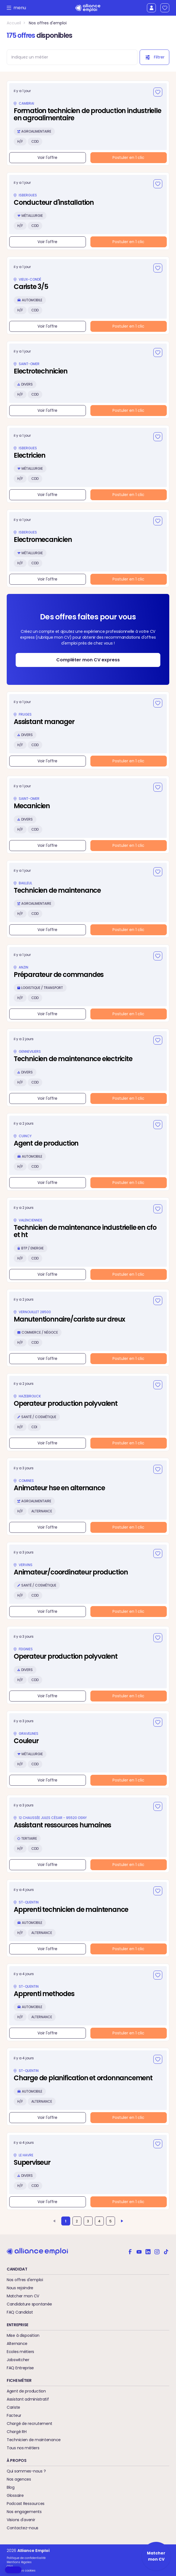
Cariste (13, 2407)
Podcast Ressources (25, 2503)
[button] (13, 2569)
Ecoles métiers (20, 2351)
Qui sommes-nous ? (26, 2471)
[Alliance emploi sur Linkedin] (148, 2251)
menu (18, 7)
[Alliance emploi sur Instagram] (157, 2251)
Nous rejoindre (20, 2288)
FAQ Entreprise (20, 2368)
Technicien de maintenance (34, 2440)
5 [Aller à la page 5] (110, 2221)
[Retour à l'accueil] (88, 8)
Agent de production (26, 2391)
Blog (11, 2487)
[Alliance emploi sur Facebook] (130, 2251)
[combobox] (69, 57)
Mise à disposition (23, 2335)
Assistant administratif (28, 2399)
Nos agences (19, 2479)
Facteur (14, 2415)
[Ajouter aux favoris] (157, 92)
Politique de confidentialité (26, 2558)
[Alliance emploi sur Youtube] (139, 2251)
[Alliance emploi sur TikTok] (166, 2251)
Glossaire (15, 2495)
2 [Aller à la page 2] (77, 2221)
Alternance (17, 2343)
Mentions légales (19, 2562)
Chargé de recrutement (29, 2423)
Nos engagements (24, 2511)
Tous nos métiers (23, 2448)
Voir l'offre (47, 157)
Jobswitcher (18, 2360)
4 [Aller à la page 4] (99, 2221)
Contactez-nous (22, 2528)
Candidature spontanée (29, 2304)
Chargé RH (16, 2431)
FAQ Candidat (20, 2312)
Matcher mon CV (23, 2296)
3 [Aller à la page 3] (88, 2221)
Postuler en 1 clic (128, 157)
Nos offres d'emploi (48, 23)
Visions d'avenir (21, 2520)
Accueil (14, 23)
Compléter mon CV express (88, 660)
